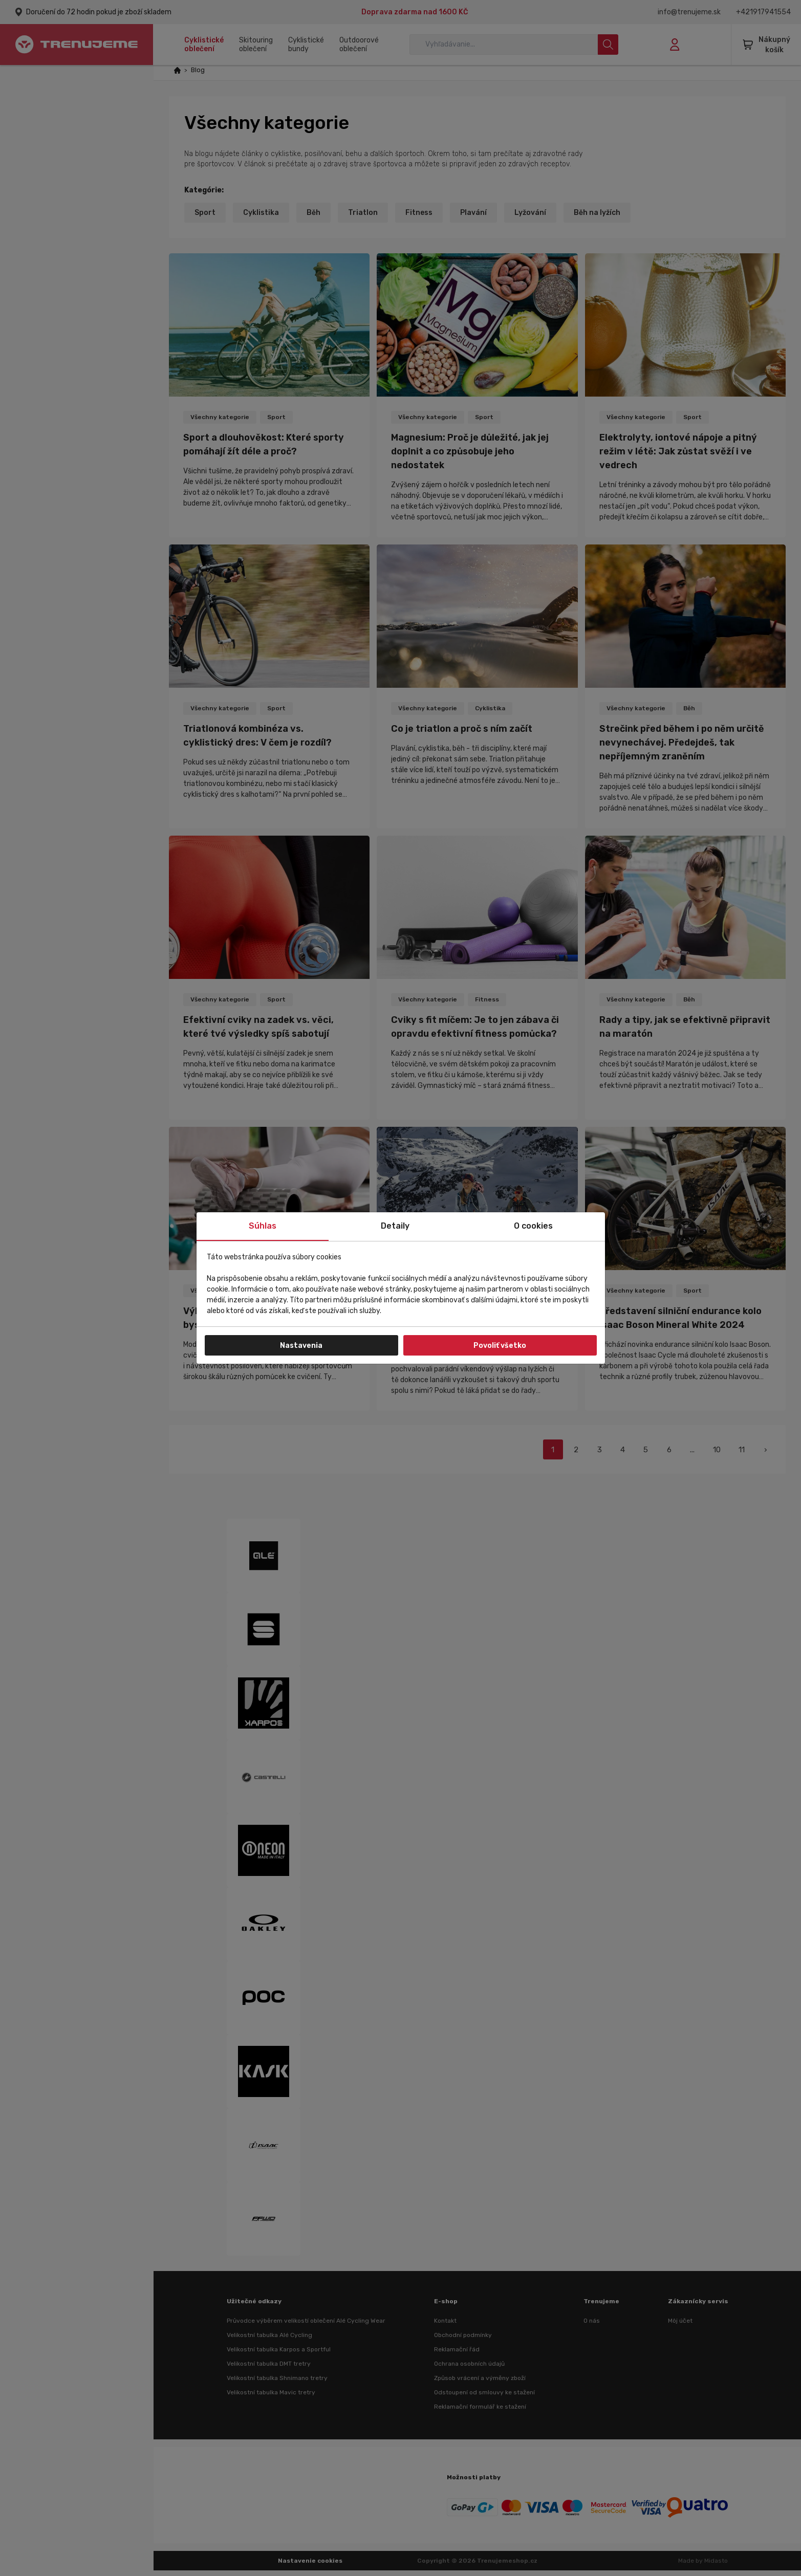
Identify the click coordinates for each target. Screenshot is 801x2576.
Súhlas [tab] (262, 1226)
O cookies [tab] (533, 1226)
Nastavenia (301, 1345)
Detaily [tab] (395, 1226)
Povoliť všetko (499, 1345)
